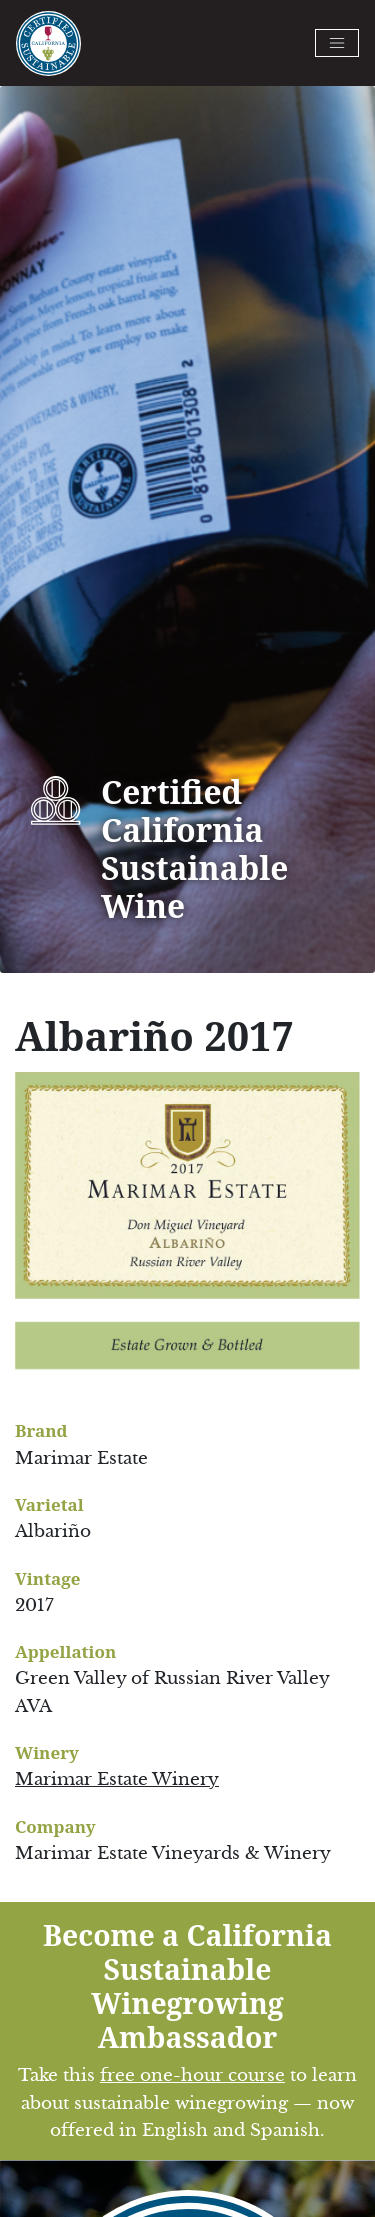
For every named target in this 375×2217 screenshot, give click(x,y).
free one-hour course (192, 2075)
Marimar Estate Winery (117, 1779)
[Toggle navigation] (337, 43)
